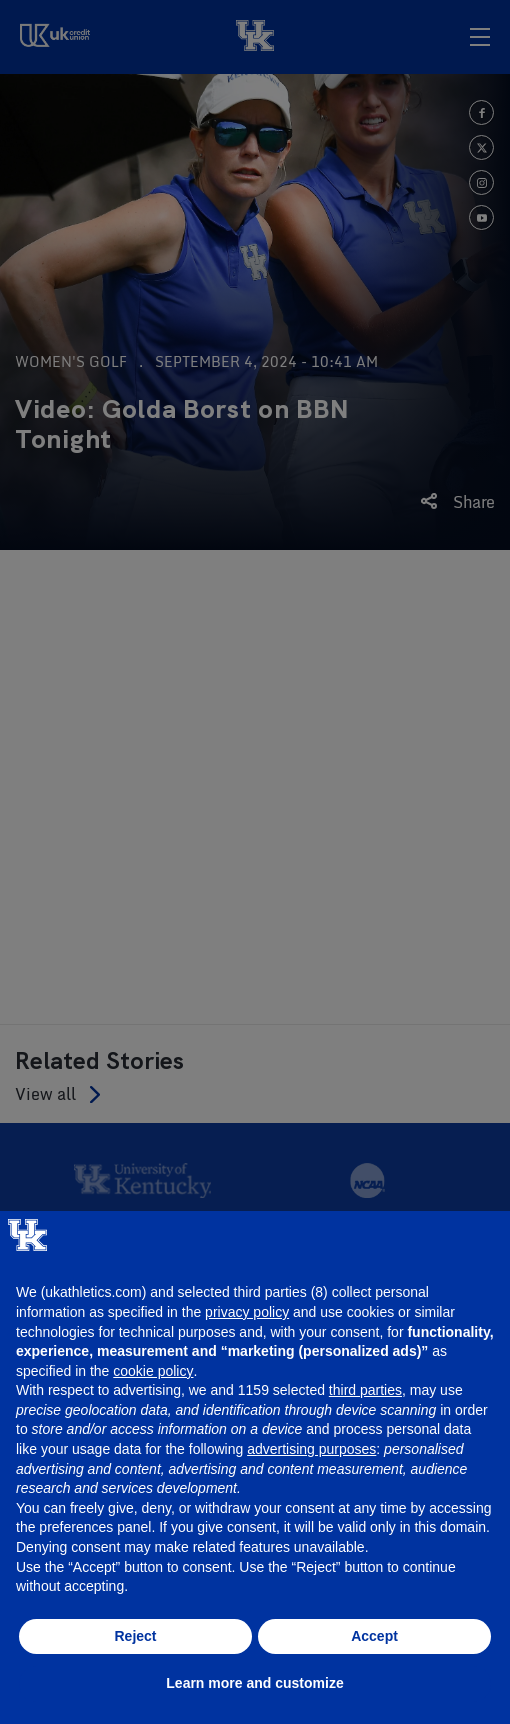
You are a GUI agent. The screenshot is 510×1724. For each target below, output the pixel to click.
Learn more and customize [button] (254, 1683)
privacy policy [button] (247, 1312)
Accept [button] (374, 1636)
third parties (365, 1390)
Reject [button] (135, 1636)
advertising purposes (311, 1449)
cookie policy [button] (153, 1371)
